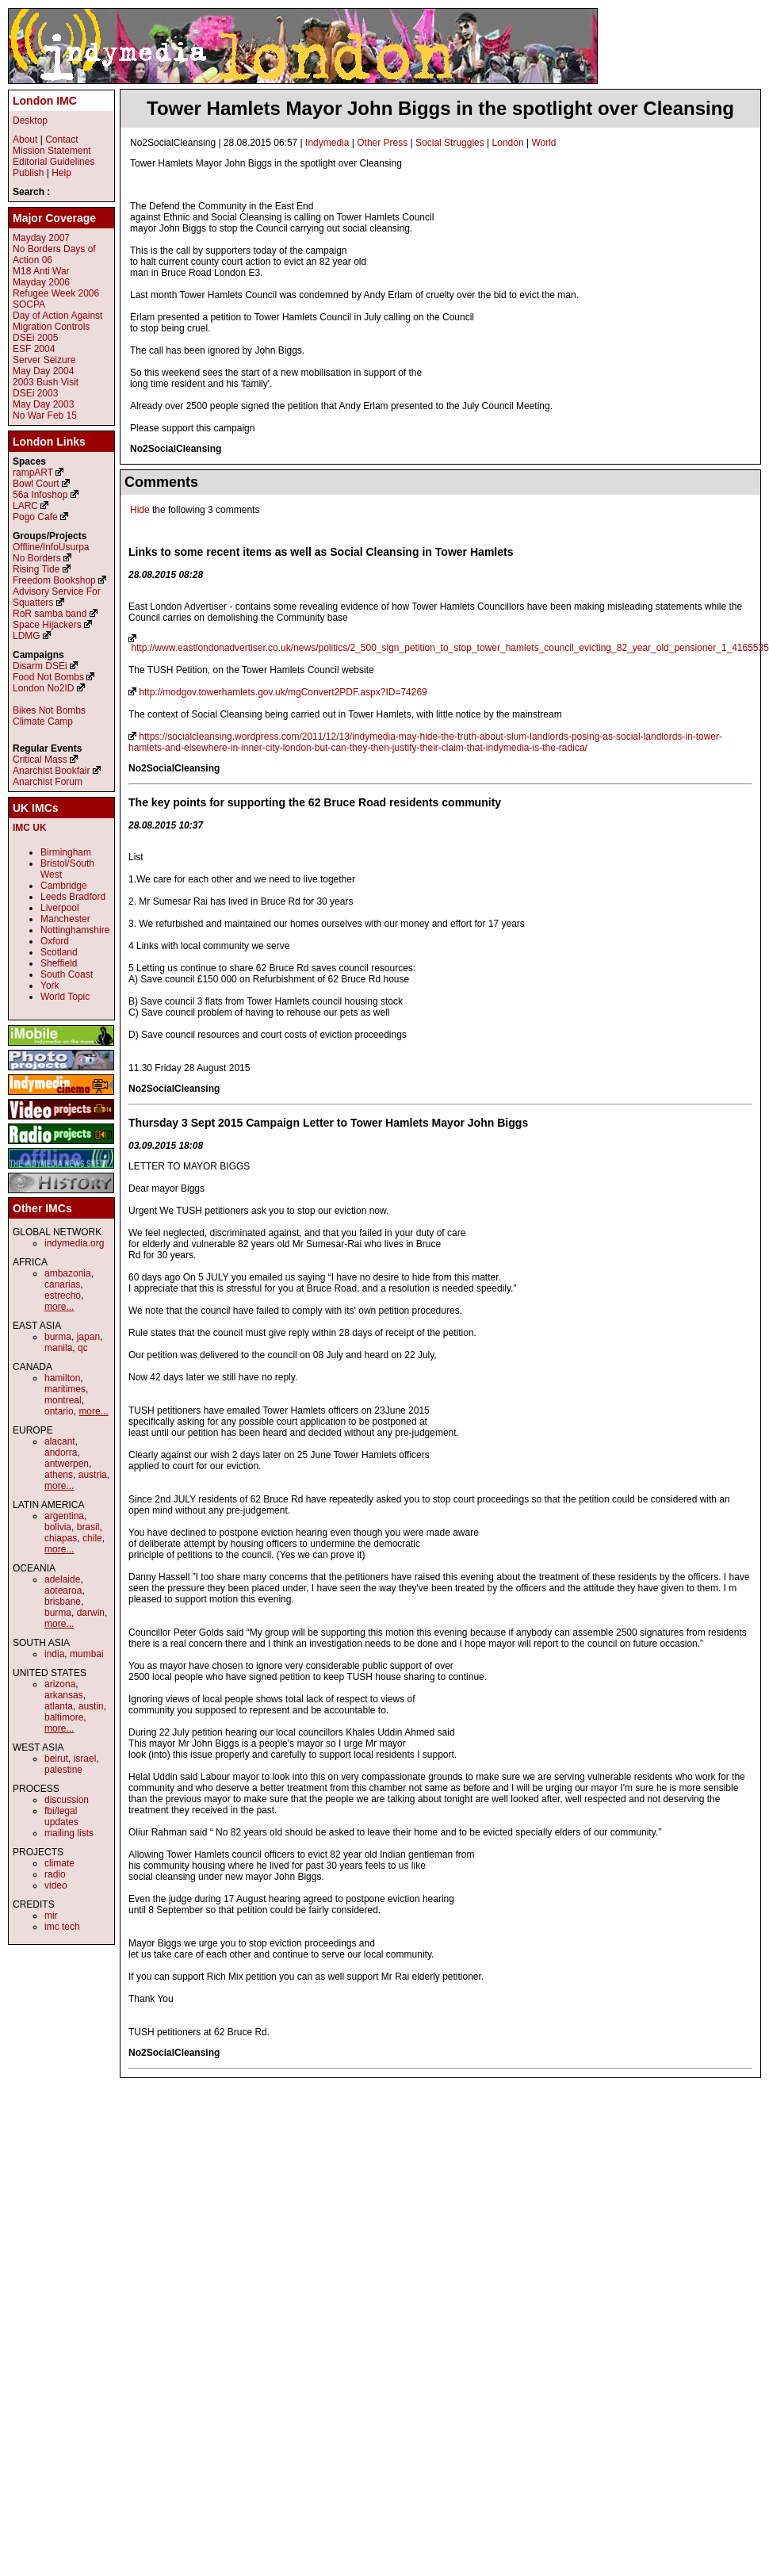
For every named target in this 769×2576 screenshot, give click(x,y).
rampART (33, 472)
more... (59, 1306)
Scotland (59, 952)
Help (61, 172)
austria (92, 1474)
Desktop (30, 120)
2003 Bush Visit (45, 382)
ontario (59, 1411)
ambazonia (67, 1273)
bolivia (57, 1527)
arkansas (63, 1695)
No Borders (37, 558)
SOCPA (29, 304)
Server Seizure (44, 360)
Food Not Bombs (48, 677)
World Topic (65, 996)
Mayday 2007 (41, 237)
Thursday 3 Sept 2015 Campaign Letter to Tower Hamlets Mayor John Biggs (328, 1122)
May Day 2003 (43, 404)
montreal (63, 1400)
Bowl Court (36, 483)
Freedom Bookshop (54, 580)
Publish (28, 172)
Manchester (65, 918)
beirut (56, 1758)
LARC (25, 505)
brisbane (62, 1601)
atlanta (58, 1706)
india (54, 1653)
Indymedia (327, 142)
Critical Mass (40, 759)
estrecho (62, 1295)
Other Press (382, 142)
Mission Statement (52, 150)
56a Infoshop (40, 494)
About (25, 139)
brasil (88, 1527)
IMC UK (30, 827)
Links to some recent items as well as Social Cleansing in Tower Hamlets (321, 551)
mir (51, 1915)
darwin (91, 1612)
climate (59, 1863)
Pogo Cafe (35, 516)
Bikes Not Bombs (49, 710)
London (508, 142)
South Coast (66, 974)
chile (92, 1538)
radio (55, 1874)
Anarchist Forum (47, 781)
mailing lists (69, 1833)
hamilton (62, 1378)
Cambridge (63, 885)
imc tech (62, 1926)
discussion (66, 1799)
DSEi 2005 (35, 337)
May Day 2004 (43, 371)
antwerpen (66, 1463)
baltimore (63, 1717)
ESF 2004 (34, 348)
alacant (59, 1441)
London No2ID (43, 688)
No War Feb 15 (45, 415)
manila (58, 1347)
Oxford (54, 941)
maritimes (65, 1389)
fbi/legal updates (61, 1816)
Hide (140, 509)
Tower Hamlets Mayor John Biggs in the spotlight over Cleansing (440, 108)
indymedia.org (74, 1243)
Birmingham (65, 852)
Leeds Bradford (72, 896)
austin (91, 1706)
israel (85, 1758)
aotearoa (63, 1590)
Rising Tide (38, 569)
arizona (59, 1684)
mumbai (87, 1653)
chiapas (60, 1538)
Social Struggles (449, 142)
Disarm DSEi (40, 666)
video (55, 1885)
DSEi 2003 (35, 393)
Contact (61, 139)
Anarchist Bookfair (51, 770)
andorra (60, 1452)
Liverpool (59, 907)
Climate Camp (43, 721)
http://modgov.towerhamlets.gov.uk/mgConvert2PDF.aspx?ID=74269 (283, 692)
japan (88, 1336)
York (49, 985)
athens (58, 1474)
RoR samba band (49, 613)
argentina (64, 1515)
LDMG (26, 635)
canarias (62, 1284)
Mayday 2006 (41, 282)
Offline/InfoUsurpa (51, 547)
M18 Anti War (41, 271)
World (543, 142)
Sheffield (58, 963)
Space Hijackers (47, 624)
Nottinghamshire (74, 930)
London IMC (45, 100)
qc (83, 1347)
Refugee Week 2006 (56, 293)
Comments (161, 482)
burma (57, 1336)
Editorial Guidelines (53, 161)
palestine (63, 1769)
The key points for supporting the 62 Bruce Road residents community (314, 802)
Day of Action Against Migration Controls (57, 321)
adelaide (62, 1579)
